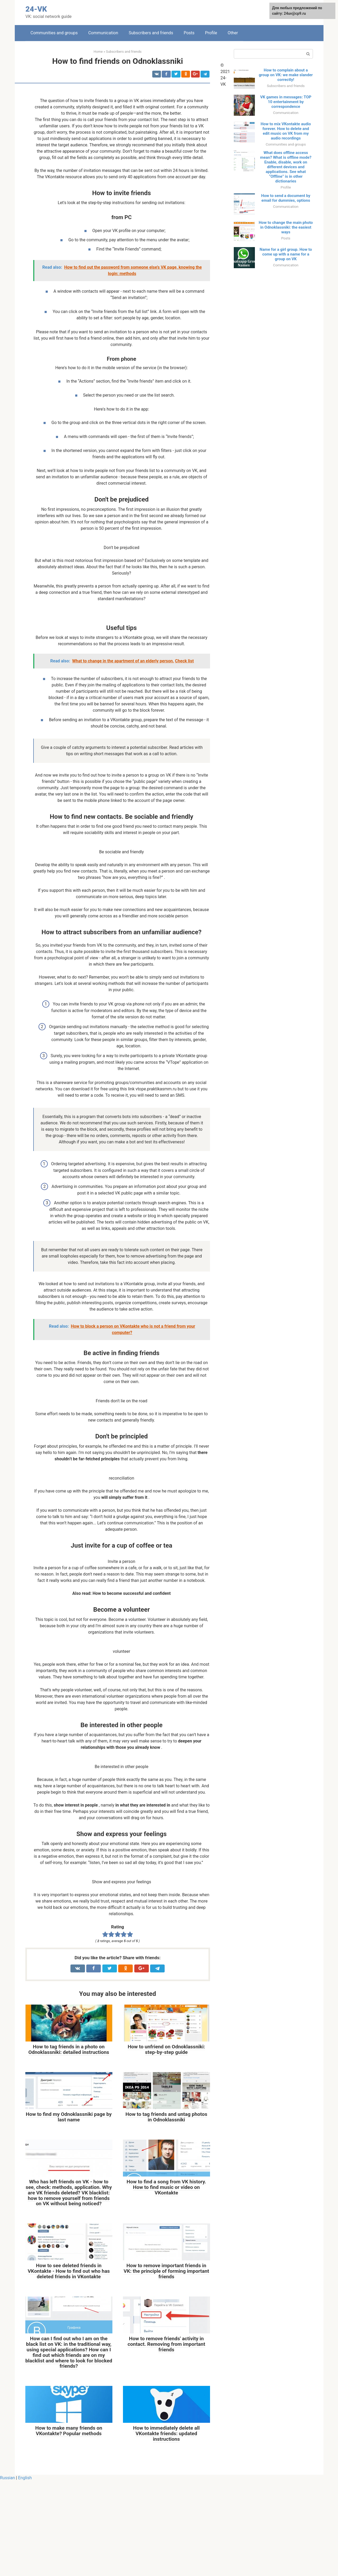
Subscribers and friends (151, 32)
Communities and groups (54, 32)
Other (233, 32)
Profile (211, 32)
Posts (189, 32)
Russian (7, 2572)
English (25, 2572)
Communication (103, 32)
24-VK (36, 9)
